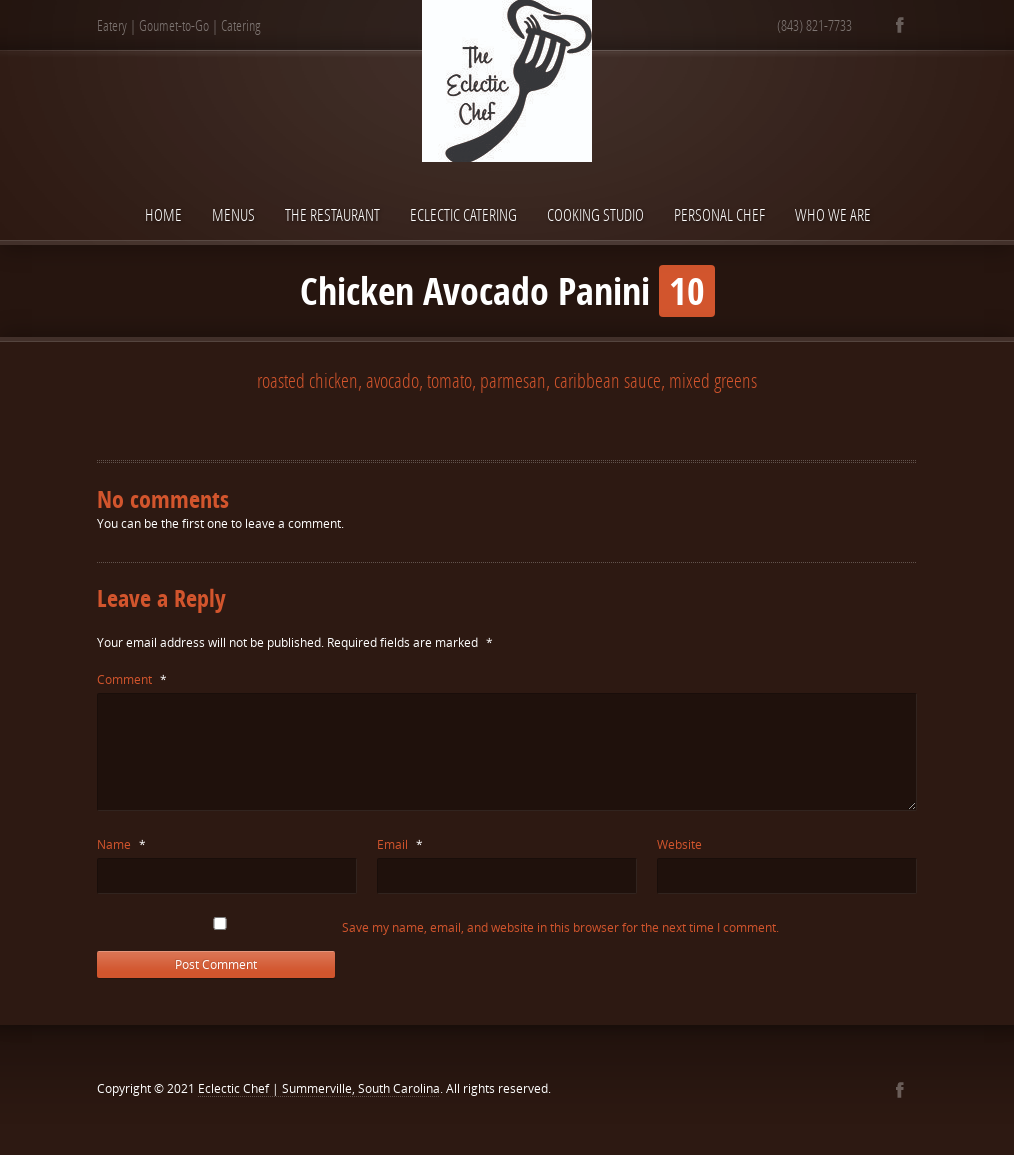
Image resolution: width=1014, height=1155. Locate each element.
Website (679, 844)
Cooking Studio (595, 214)
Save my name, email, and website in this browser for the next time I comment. (560, 927)
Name (121, 844)
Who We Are (833, 214)
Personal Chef (719, 214)
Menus (233, 214)
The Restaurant (332, 214)
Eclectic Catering (463, 214)
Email (400, 844)
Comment (132, 679)
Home (163, 214)
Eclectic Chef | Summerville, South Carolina (319, 1088)
